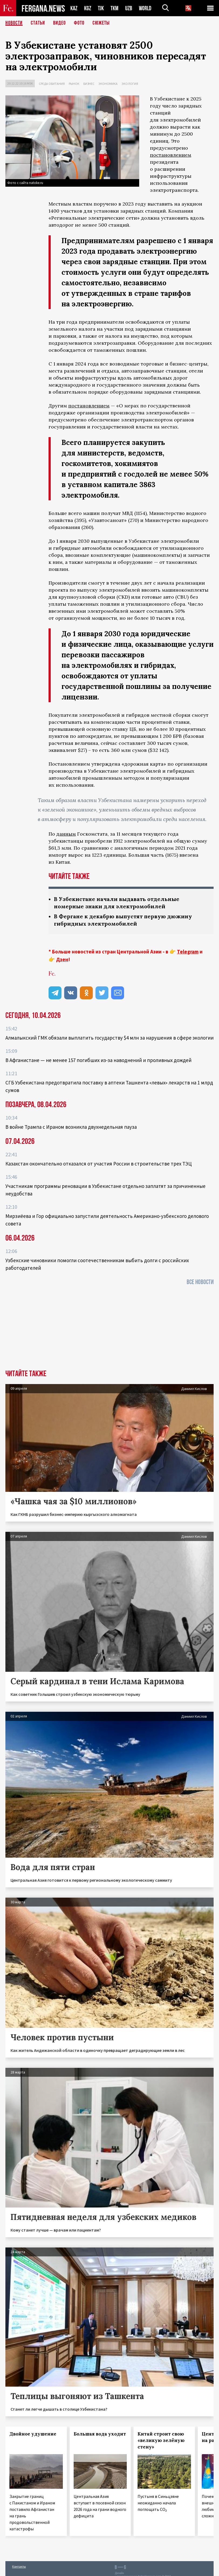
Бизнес (88, 84)
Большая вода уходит (100, 2434)
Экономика (108, 84)
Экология (130, 84)
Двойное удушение (32, 2434)
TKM (114, 8)
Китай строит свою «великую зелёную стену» (161, 2440)
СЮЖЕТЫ (101, 23)
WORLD (145, 8)
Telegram (188, 951)
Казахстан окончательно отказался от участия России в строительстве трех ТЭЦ (98, 1163)
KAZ (73, 8)
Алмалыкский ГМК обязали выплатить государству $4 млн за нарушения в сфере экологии (109, 1037)
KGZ (87, 8)
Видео (59, 23)
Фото (79, 23)
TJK (101, 8)
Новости (14, 23)
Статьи (38, 23)
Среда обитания (52, 84)
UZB (128, 8)
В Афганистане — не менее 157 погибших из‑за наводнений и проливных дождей (98, 1060)
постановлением (170, 155)
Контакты (19, 2566)
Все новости (200, 1282)
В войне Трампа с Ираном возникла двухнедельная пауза (71, 1127)
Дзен (62, 959)
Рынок (74, 84)
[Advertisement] (109, 1329)
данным (66, 834)
